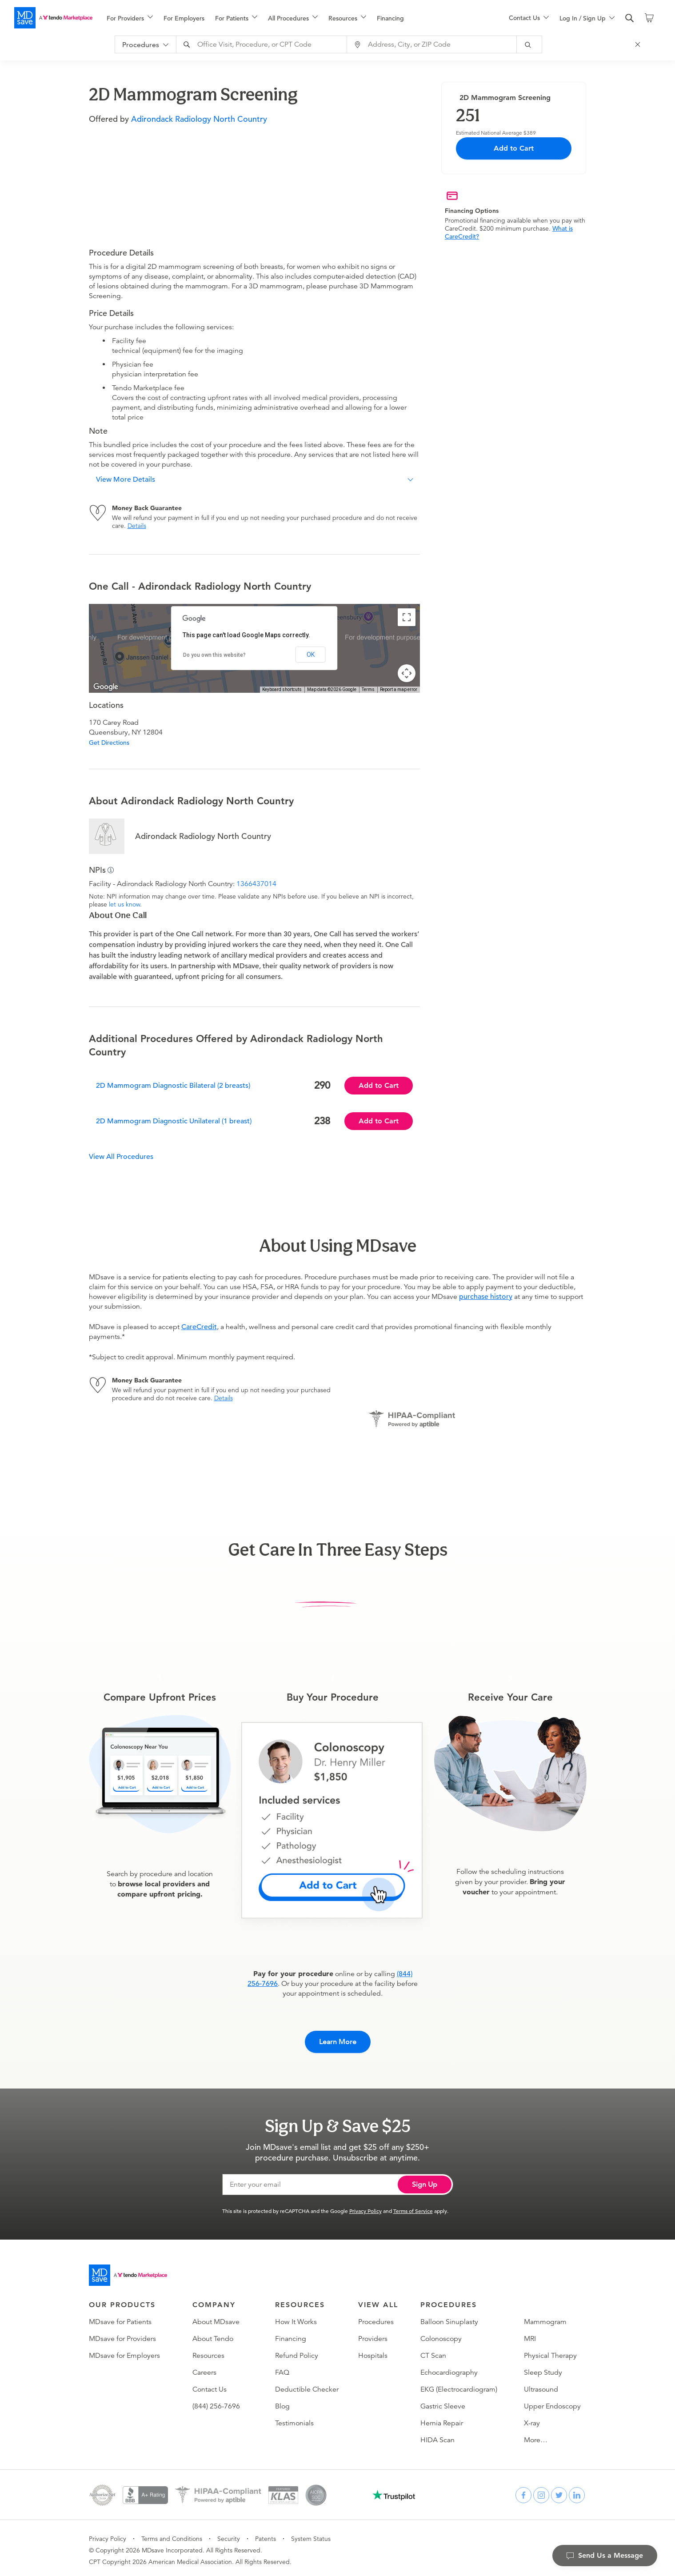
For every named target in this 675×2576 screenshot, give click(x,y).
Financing (390, 18)
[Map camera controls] (406, 673)
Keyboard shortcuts (282, 689)
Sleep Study (543, 2368)
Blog (282, 2402)
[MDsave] (53, 17)
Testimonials (294, 2419)
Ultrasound (541, 2385)
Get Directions (109, 743)
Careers (204, 2368)
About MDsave (216, 2317)
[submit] (534, 44)
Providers (372, 2334)
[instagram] (541, 2491)
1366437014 (256, 883)
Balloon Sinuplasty (449, 2317)
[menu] (293, 17)
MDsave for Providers (122, 2334)
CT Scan (433, 2351)
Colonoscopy (441, 2334)
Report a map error (398, 689)
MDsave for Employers (124, 2351)
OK (311, 654)
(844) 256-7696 (216, 2402)
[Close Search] (642, 44)
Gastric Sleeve (442, 2402)
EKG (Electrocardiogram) (458, 2385)
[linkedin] (577, 2491)
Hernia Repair (441, 2419)
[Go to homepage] (128, 2271)
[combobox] (267, 44)
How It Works (296, 2317)
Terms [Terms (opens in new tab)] (368, 689)
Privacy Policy (365, 2206)
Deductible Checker (307, 2385)
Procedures (376, 2317)
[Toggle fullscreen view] (406, 617)
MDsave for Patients (120, 2317)
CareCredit (199, 1326)
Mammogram (545, 2317)
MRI (530, 2334)
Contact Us (209, 2385)
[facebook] (523, 2491)
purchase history (485, 1296)
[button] (254, 479)
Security (228, 2535)
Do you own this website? (214, 655)
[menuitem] (130, 18)
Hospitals (372, 2351)
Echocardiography (449, 2368)
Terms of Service (413, 2206)
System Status (311, 2535)
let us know (124, 904)
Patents (265, 2535)
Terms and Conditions (171, 2535)
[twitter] (559, 2491)
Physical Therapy (550, 2351)
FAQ (282, 2368)
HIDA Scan (437, 2436)
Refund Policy (296, 2351)
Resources (208, 2351)
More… (535, 2436)
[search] (629, 18)
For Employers (184, 18)
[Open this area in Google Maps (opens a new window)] (105, 687)
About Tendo (212, 2334)
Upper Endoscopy (552, 2402)
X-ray (532, 2419)
